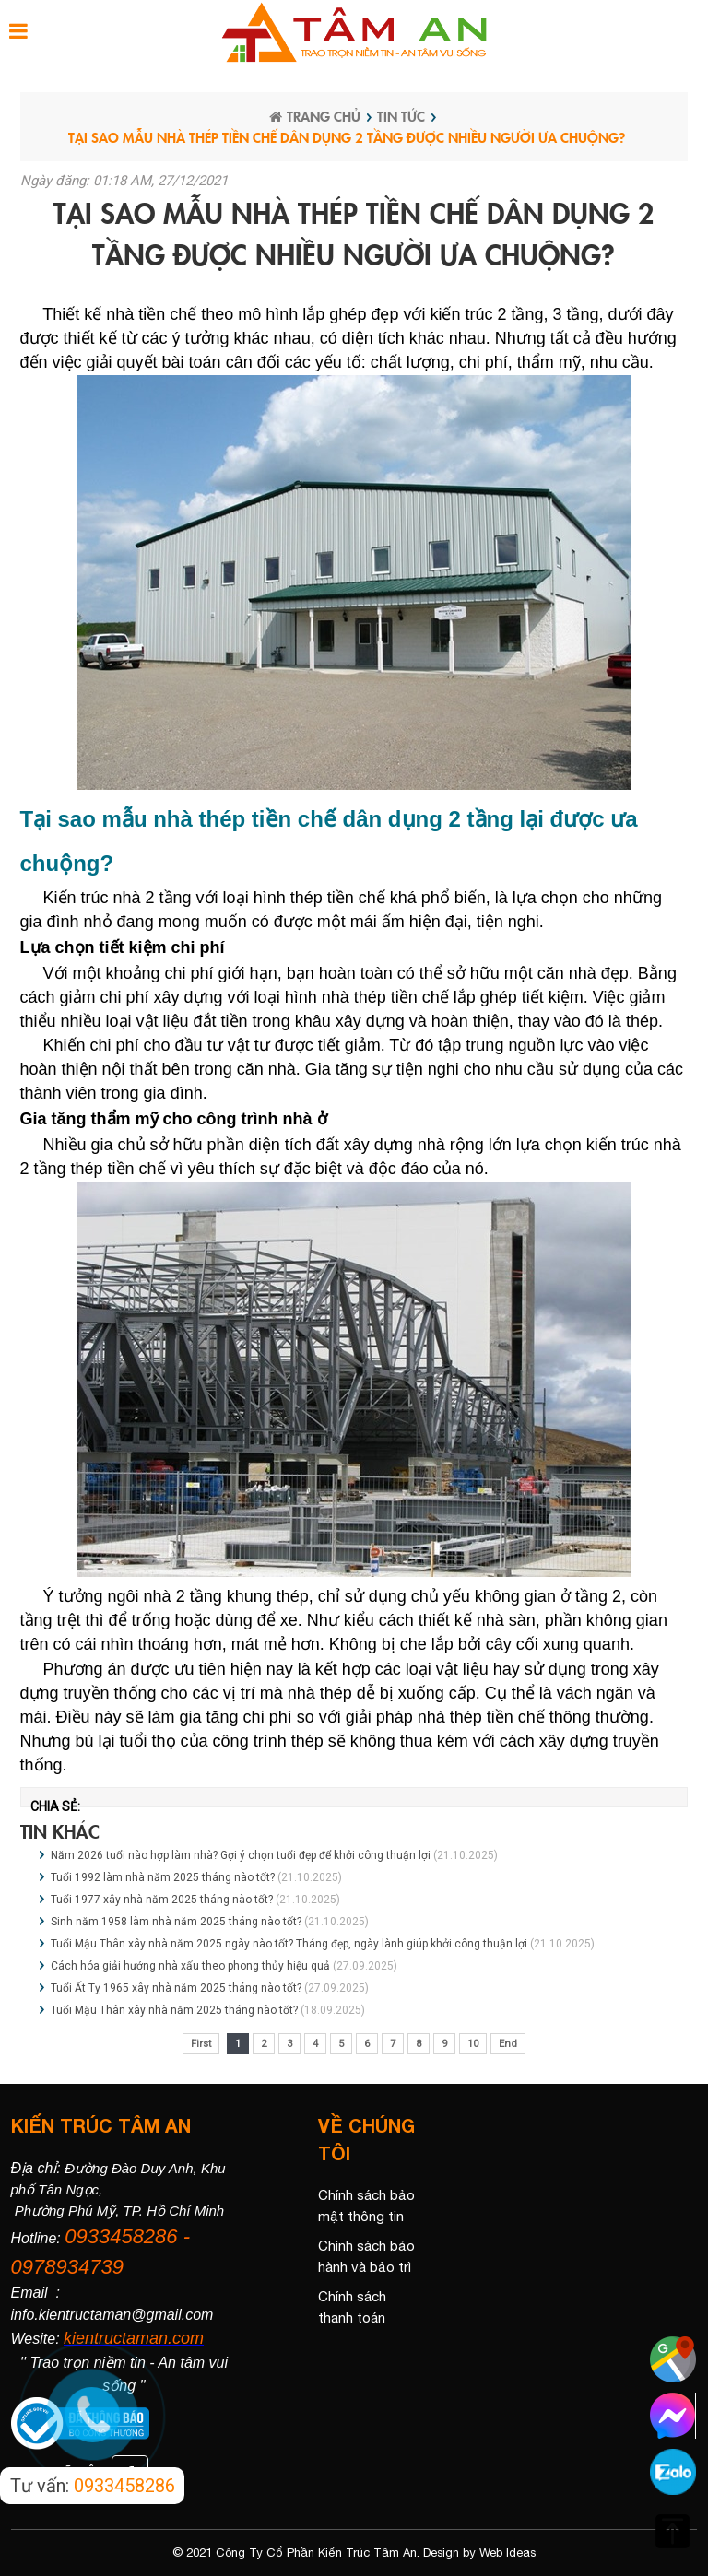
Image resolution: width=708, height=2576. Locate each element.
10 (472, 2044)
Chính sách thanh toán (352, 2306)
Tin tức (401, 115)
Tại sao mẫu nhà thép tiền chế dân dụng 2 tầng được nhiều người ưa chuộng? (346, 137)
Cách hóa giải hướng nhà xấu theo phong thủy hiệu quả (190, 1965)
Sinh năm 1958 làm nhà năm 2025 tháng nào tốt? (176, 1921)
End (508, 2044)
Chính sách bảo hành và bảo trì (366, 2256)
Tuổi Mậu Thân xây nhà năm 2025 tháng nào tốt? (174, 2010)
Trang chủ (314, 115)
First (201, 2044)
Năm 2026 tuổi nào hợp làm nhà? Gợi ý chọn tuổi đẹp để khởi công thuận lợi (241, 1855)
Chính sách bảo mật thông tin (366, 2205)
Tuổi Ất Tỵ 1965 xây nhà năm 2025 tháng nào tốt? (176, 1988)
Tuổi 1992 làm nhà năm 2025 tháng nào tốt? (163, 1877)
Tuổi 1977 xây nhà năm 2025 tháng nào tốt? (162, 1899)
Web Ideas (507, 2552)
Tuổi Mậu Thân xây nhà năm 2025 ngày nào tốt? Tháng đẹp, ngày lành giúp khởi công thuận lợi (289, 1943)
